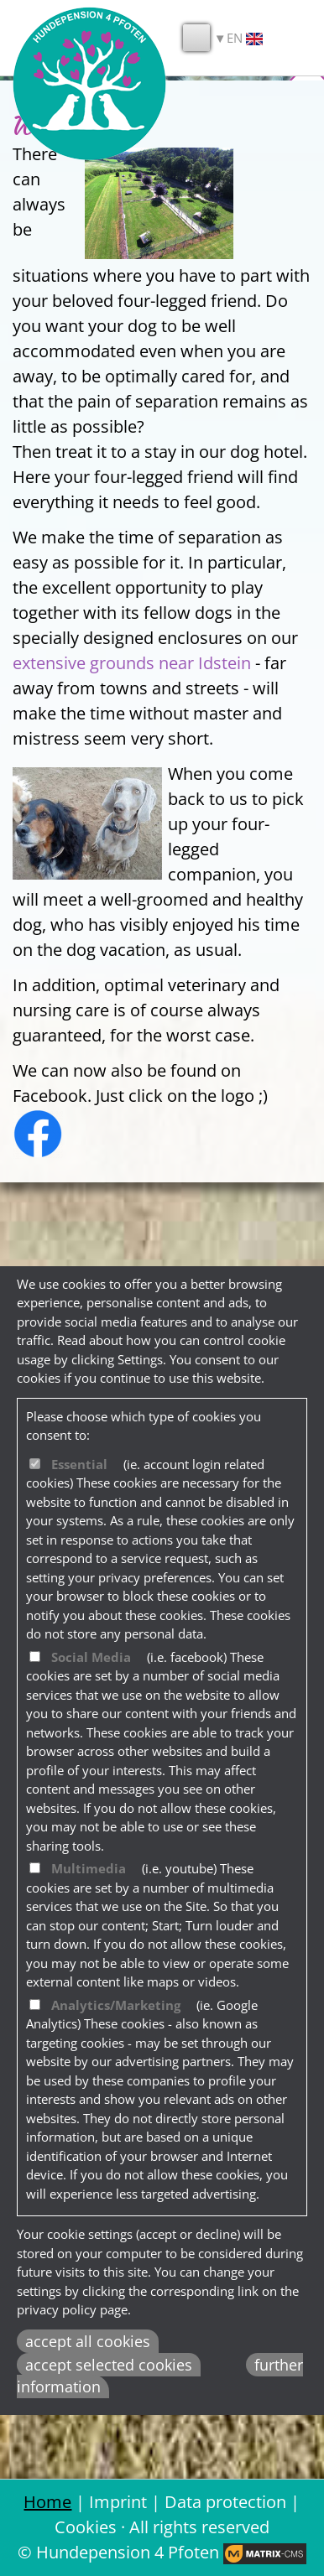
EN (245, 38)
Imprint (118, 2501)
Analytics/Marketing (115, 2005)
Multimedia (88, 1868)
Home (47, 2501)
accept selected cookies (108, 2365)
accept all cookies (87, 2341)
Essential (79, 1464)
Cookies (86, 2527)
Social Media (91, 1657)
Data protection (225, 2501)
